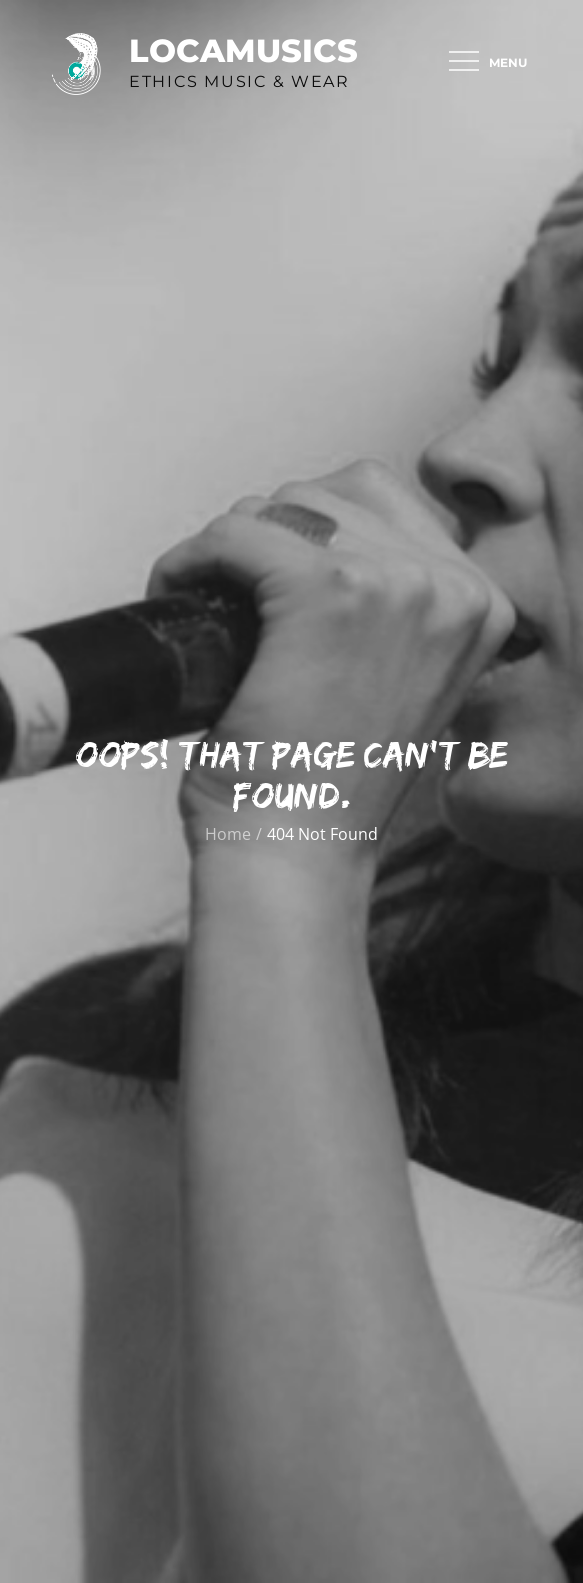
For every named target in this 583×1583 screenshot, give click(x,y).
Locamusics (243, 50)
